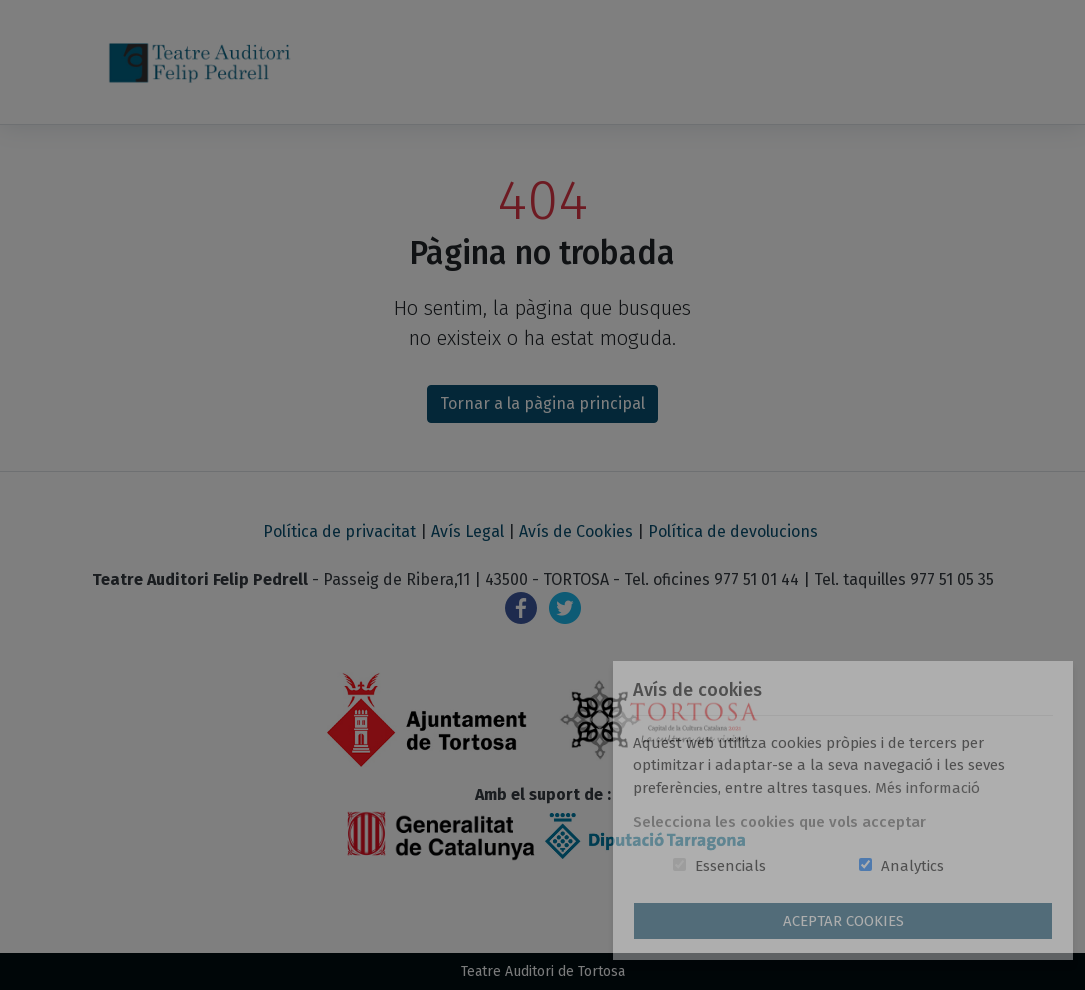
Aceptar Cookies (843, 921)
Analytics (912, 866)
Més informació (927, 788)
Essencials (730, 866)
